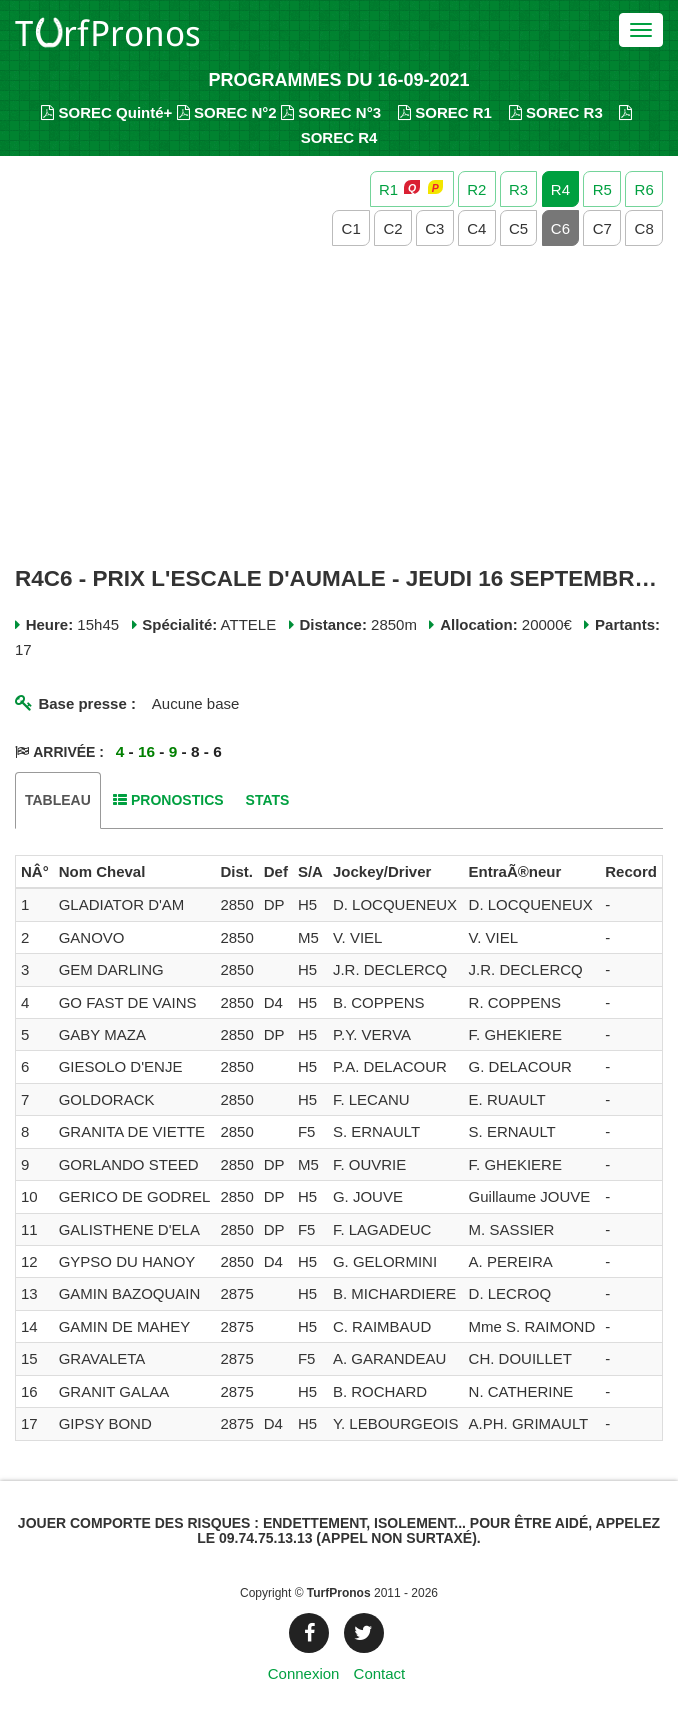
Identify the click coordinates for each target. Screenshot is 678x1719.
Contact (380, 1673)
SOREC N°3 (331, 112)
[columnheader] (35, 872)
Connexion (304, 1673)
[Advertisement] (339, 407)
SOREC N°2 (227, 112)
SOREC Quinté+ (106, 112)
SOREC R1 (445, 112)
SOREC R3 (556, 112)
